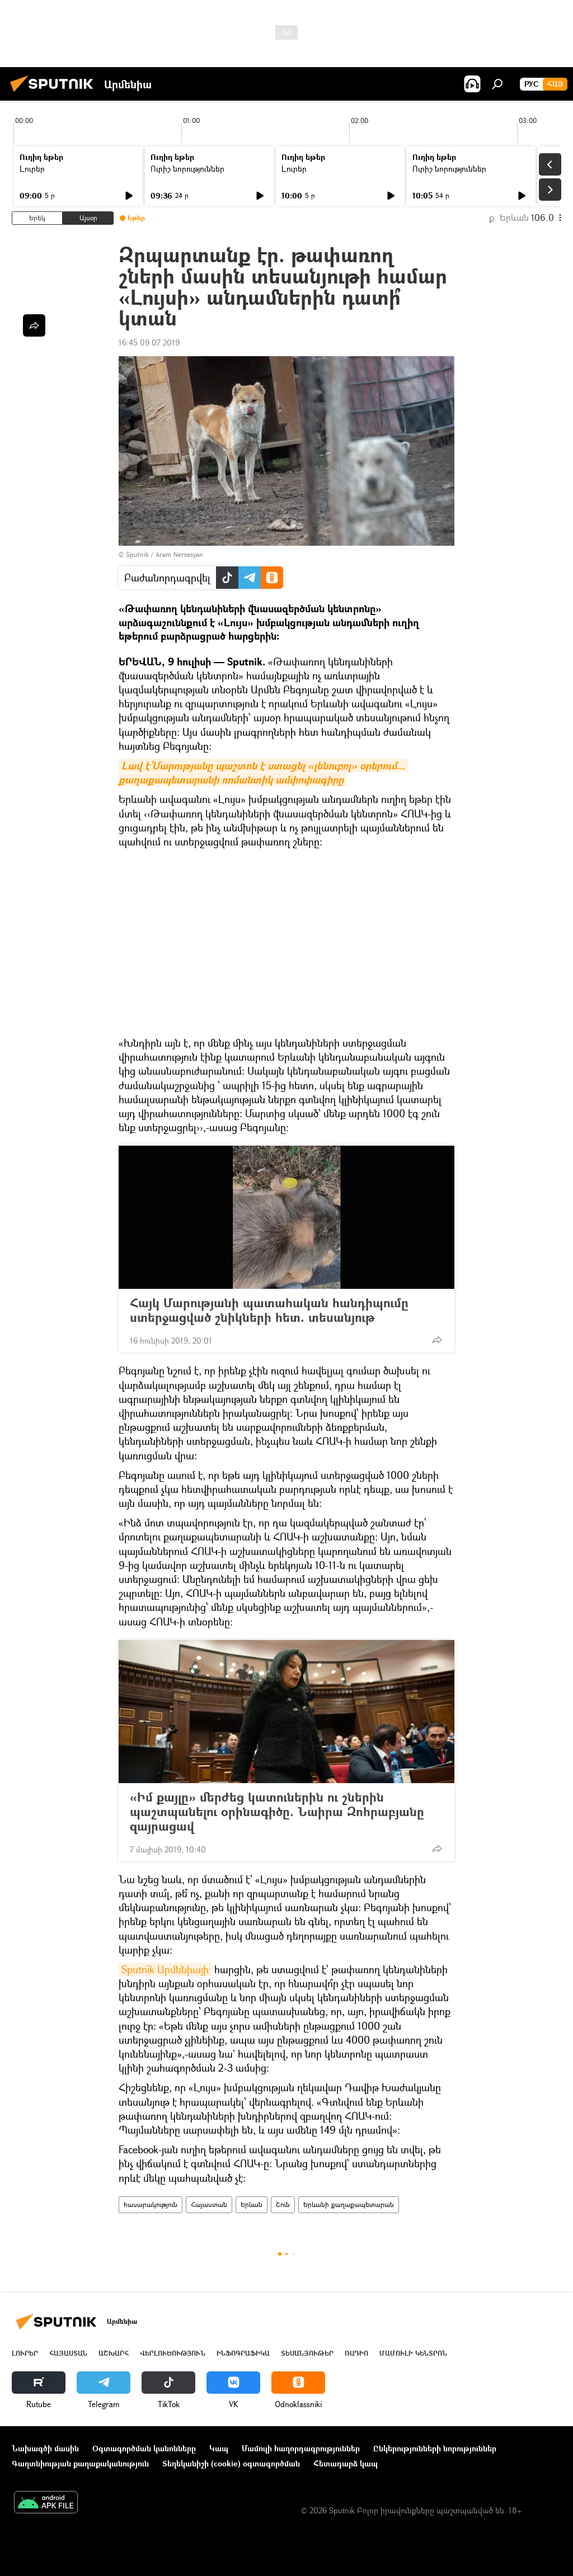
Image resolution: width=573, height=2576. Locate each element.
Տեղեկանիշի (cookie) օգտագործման (231, 2463)
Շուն (283, 2204)
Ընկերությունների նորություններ (434, 2448)
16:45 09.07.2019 (149, 342)
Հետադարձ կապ (345, 2463)
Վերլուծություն (172, 2353)
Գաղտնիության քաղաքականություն (80, 2463)
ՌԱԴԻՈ (356, 2353)
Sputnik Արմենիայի (165, 1969)
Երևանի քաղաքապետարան (348, 2204)
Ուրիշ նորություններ (187, 168)
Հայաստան (209, 2204)
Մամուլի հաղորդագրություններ (301, 2448)
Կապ (218, 2448)
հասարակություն (150, 2204)
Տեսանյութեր (307, 2353)
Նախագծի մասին (45, 2448)
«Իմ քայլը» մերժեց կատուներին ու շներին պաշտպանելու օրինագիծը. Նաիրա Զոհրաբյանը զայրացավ (277, 1811)
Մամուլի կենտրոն (413, 2353)
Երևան (251, 2204)
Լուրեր (32, 168)
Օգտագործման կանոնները (144, 2448)
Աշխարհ (113, 2353)
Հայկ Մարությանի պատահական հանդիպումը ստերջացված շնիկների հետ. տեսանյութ (269, 1310)
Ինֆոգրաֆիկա (243, 2353)
